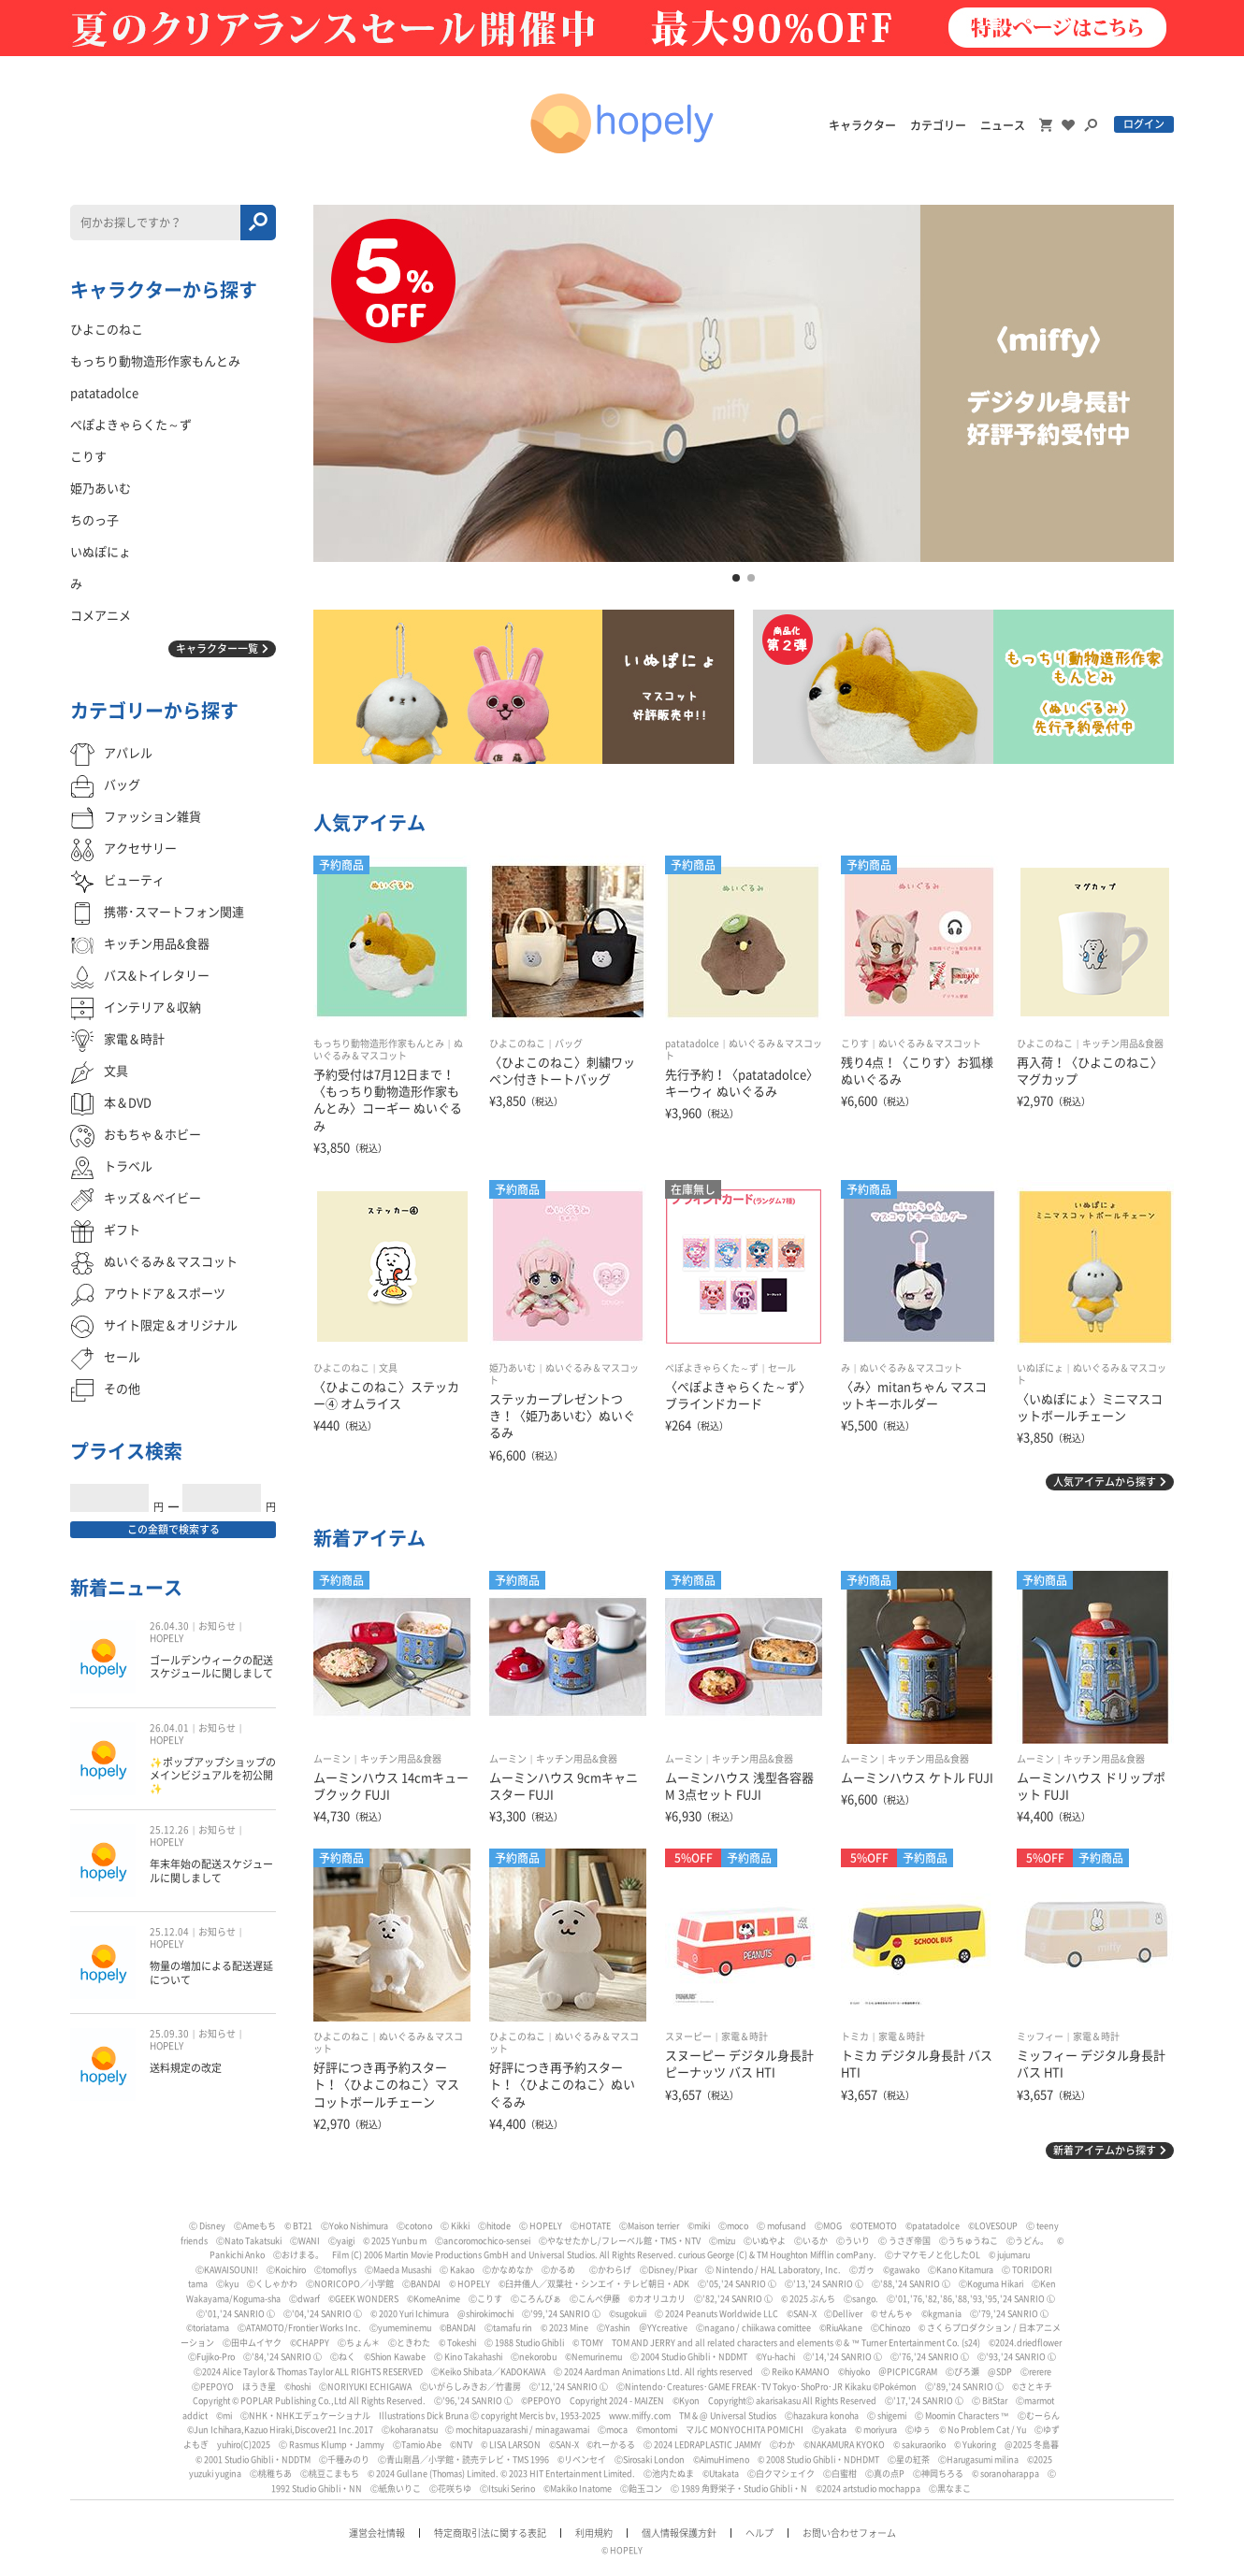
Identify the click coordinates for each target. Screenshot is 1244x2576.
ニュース (1002, 125)
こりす (855, 1043)
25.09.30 (169, 2033)
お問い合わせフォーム (849, 2533)
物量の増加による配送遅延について (211, 1972)
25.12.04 (169, 1931)
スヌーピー (688, 2036)
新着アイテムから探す (1104, 2150)
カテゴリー (938, 125)
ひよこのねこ (517, 1043)
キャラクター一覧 (217, 648)
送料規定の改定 (186, 2068)
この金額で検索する (173, 1529)
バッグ (569, 1043)
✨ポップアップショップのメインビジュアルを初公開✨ (213, 1775)
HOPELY (166, 1638)
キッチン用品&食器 (1123, 1043)
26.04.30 (169, 1626)
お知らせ (217, 1626)
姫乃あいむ (512, 1368)
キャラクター (862, 125)
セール (782, 1368)
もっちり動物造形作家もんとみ (378, 1043)
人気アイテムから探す (1104, 1481)
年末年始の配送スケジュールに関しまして (211, 1870)
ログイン (1143, 124)
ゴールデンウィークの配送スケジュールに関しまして (211, 1666)
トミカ (855, 2036)
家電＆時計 (744, 2036)
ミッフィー (1040, 2036)
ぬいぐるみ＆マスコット (929, 1043)
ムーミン (332, 1758)
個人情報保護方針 (679, 2533)
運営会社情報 (377, 2533)
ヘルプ (759, 2533)
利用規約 (594, 2533)
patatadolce (692, 1043)
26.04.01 (169, 1728)
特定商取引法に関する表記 (490, 2533)
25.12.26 (169, 1830)
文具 (388, 1368)
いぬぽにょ (1040, 1368)
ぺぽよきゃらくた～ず (712, 1368)
